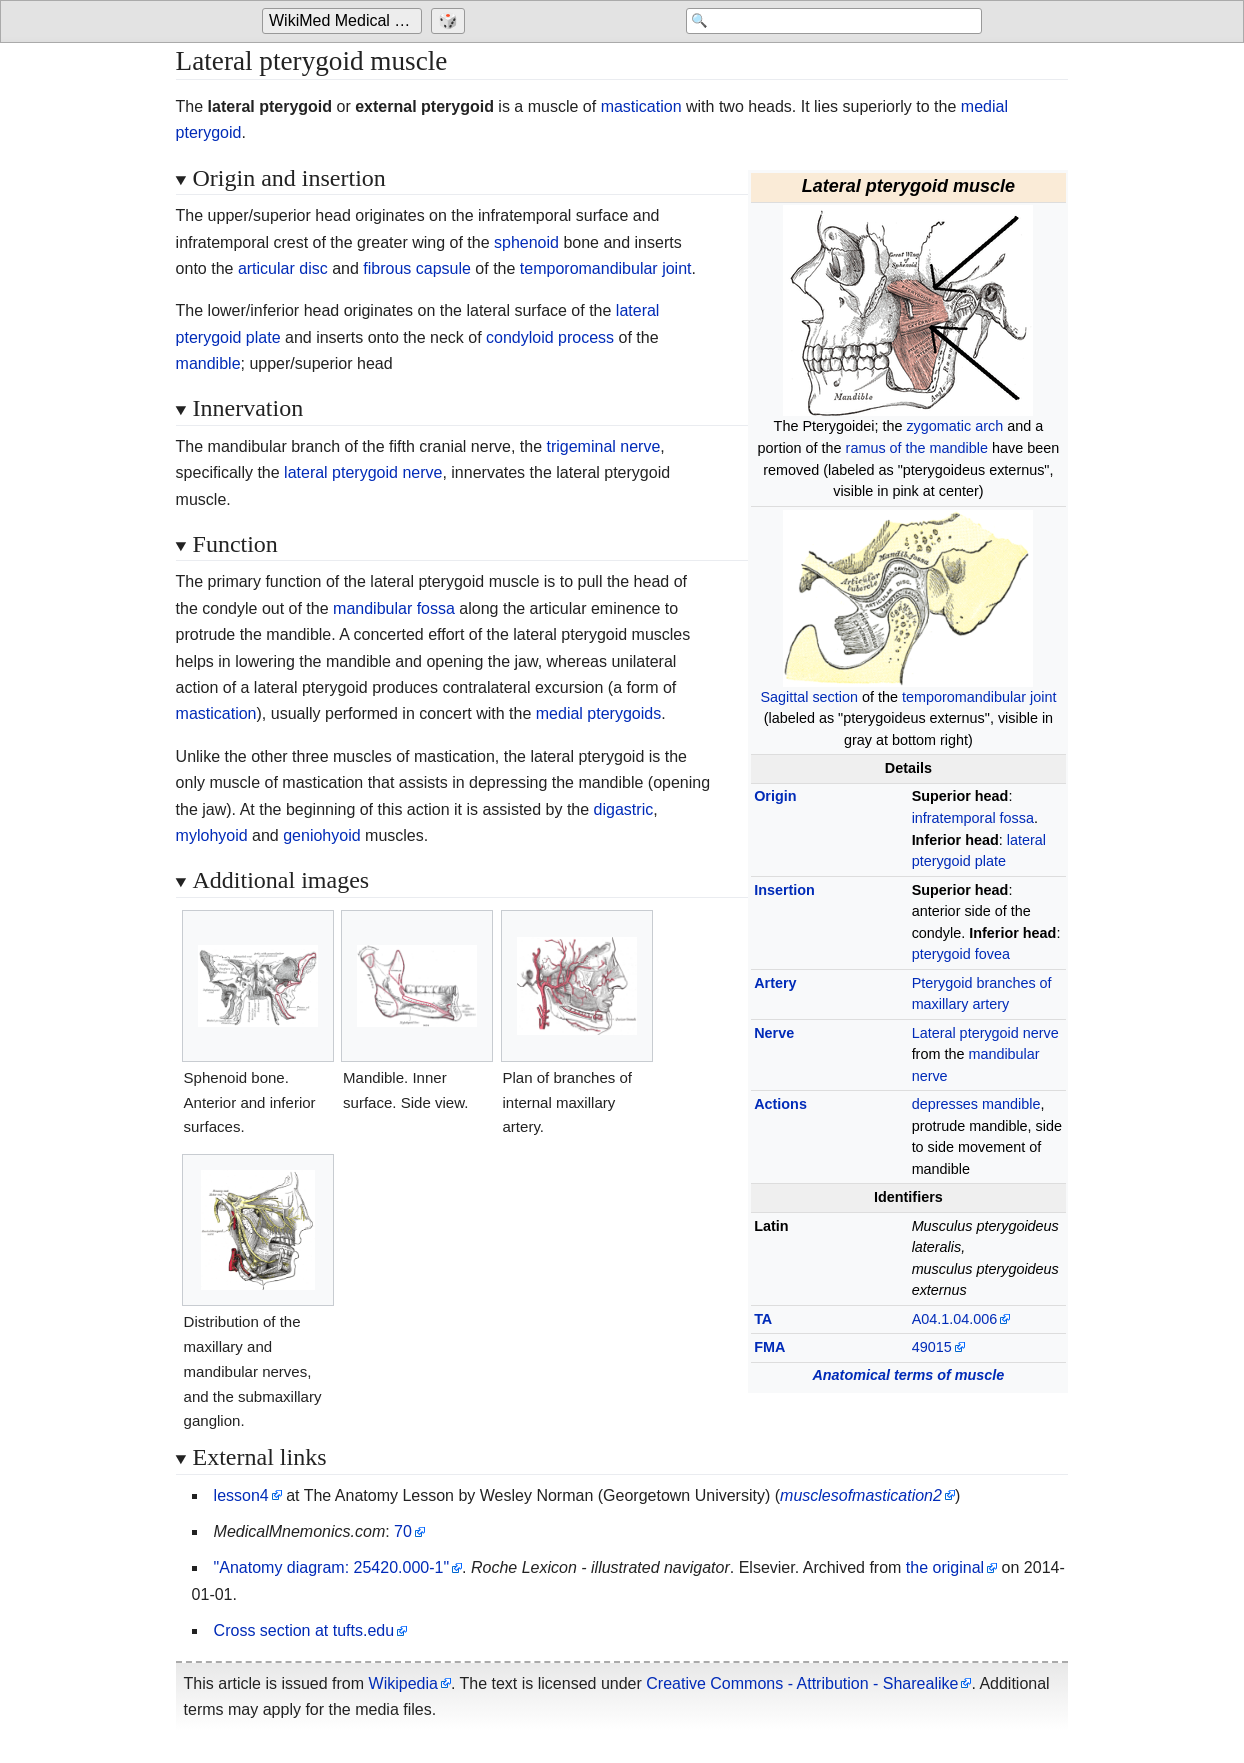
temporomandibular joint (979, 697)
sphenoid (526, 242)
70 (403, 1531)
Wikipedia (403, 1683)
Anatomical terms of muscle (908, 1375)
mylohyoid (212, 835)
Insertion (784, 890)
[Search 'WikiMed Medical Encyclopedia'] (822, 22)
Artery (775, 983)
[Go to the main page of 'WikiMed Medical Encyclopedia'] (344, 22)
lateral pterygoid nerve (363, 472)
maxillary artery (961, 1004)
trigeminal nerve (603, 446)
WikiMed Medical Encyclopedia (345, 21)
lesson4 (241, 1495)
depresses (945, 1104)
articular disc (283, 268)
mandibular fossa (394, 608)
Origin (775, 796)
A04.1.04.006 (955, 1319)
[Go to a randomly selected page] (450, 22)
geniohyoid (321, 835)
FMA (769, 1347)
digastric (624, 809)
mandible (1011, 1104)
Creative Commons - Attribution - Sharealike (802, 1683)
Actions (780, 1104)
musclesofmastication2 (861, 1495)
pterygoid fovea (961, 954)
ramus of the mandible (917, 448)
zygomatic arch (954, 426)
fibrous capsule (417, 268)
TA (763, 1319)
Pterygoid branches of (982, 983)
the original (945, 1567)
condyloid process (550, 337)
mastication (641, 106)
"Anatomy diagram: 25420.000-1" (332, 1567)
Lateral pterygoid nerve (985, 1033)
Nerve (774, 1033)
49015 (932, 1347)
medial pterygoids (598, 713)
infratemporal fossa (973, 818)
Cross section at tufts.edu (304, 1630)
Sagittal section (809, 697)
